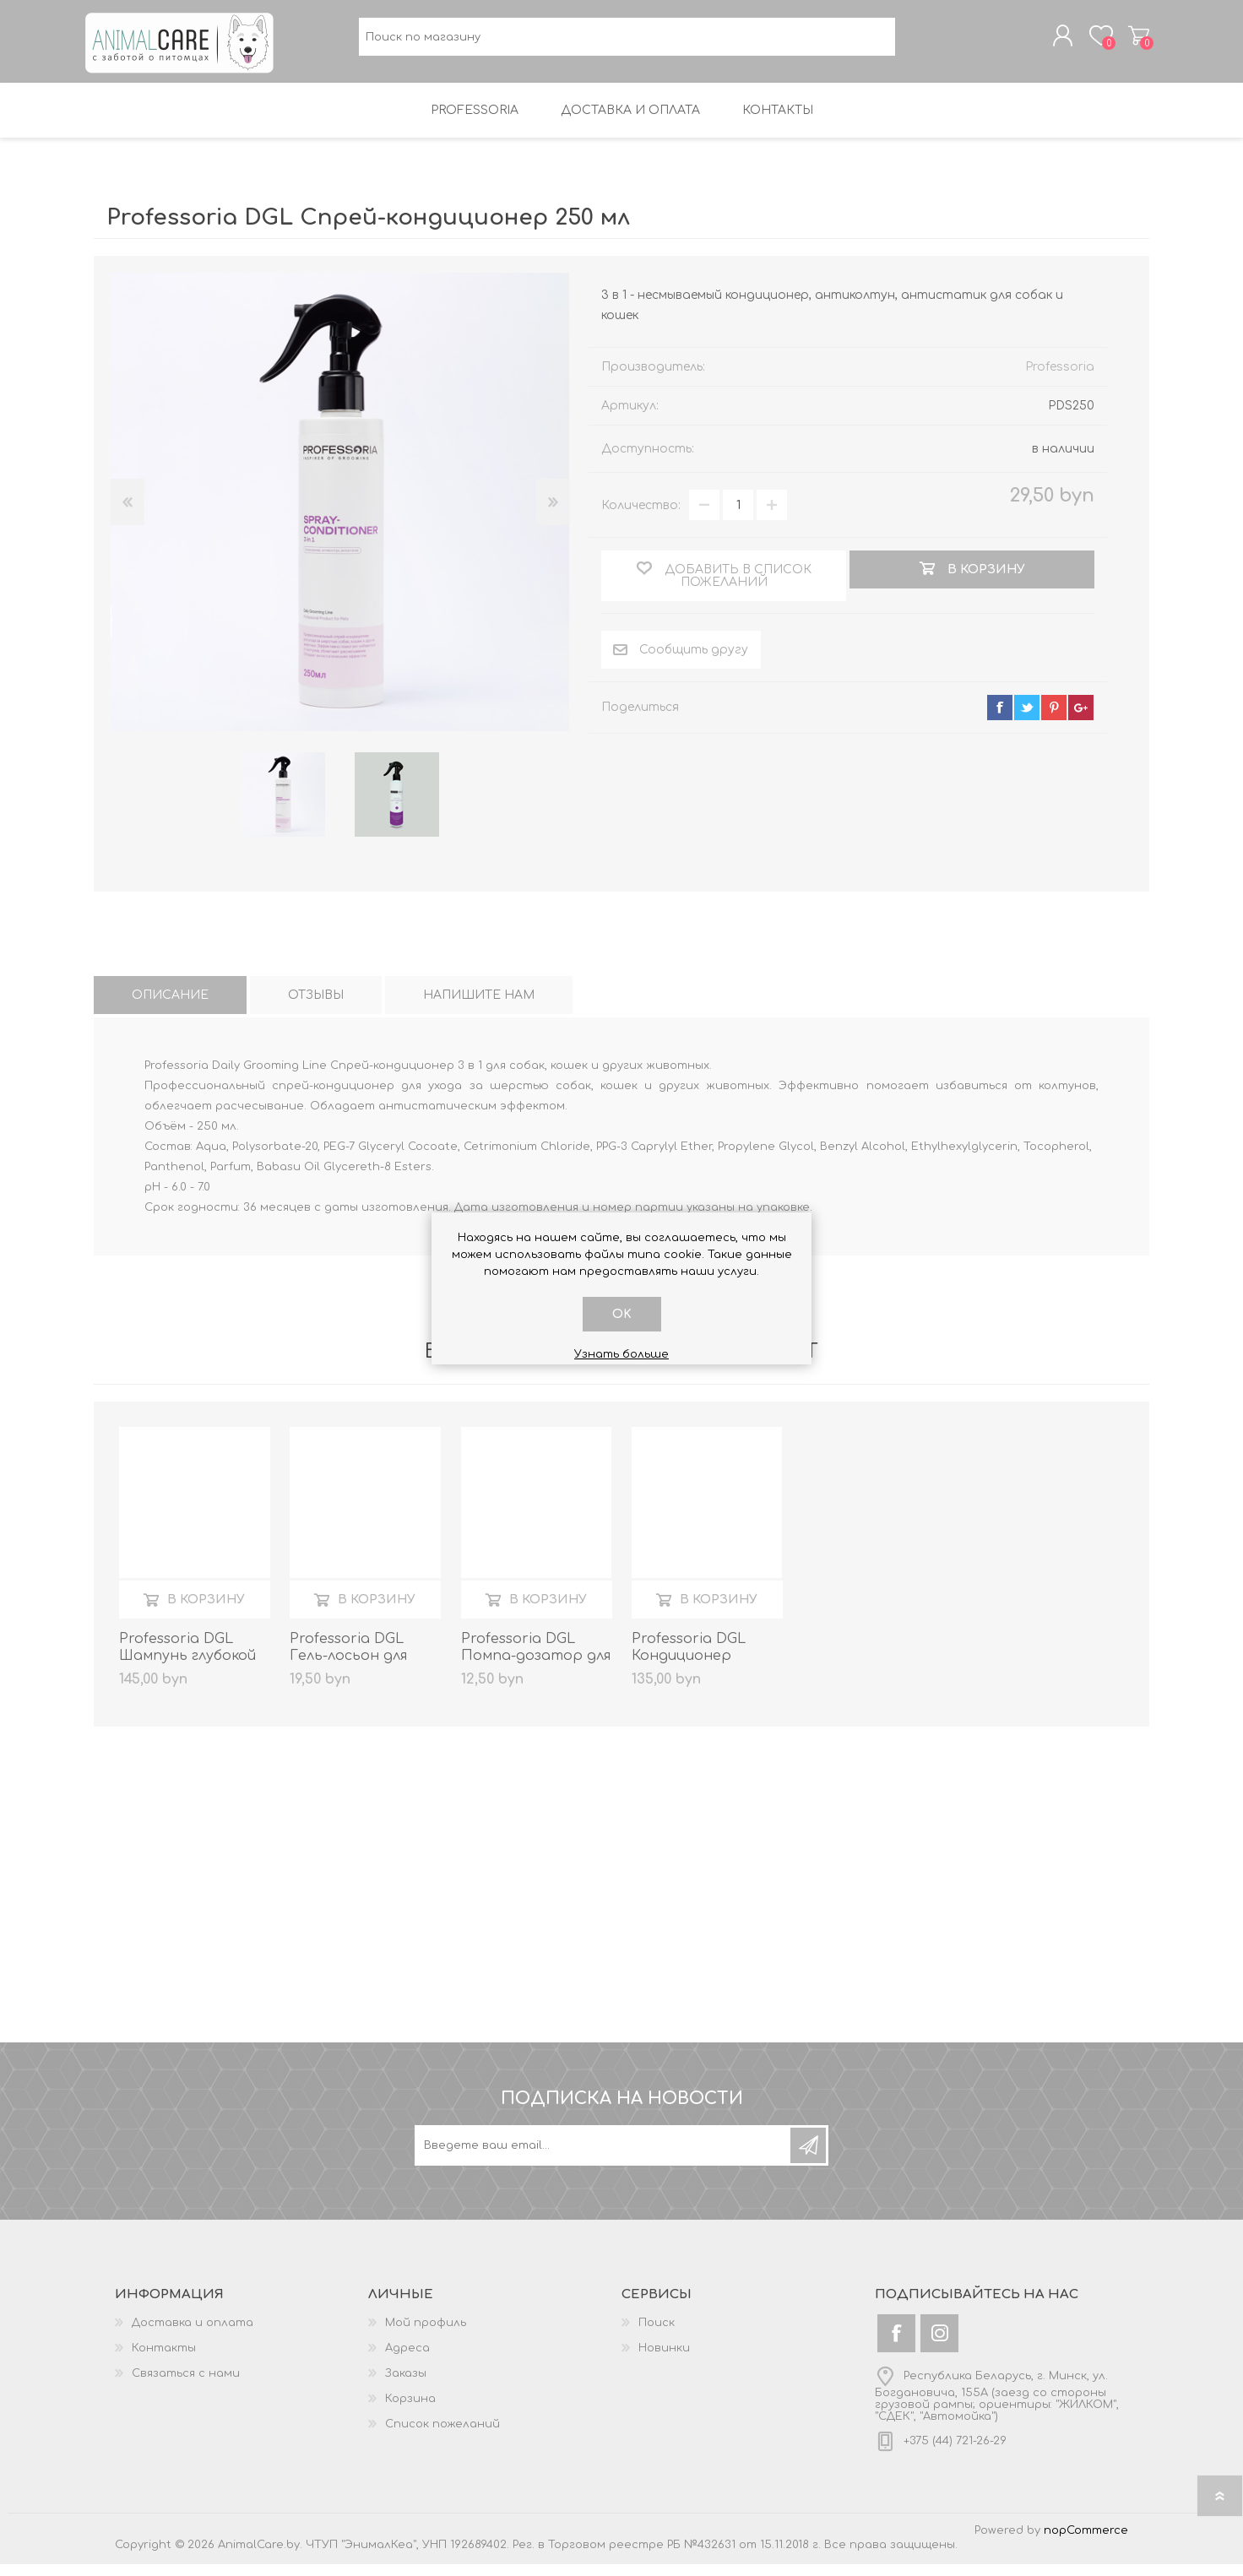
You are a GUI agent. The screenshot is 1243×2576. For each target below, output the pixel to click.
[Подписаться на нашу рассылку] (603, 2157)
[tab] (170, 1007)
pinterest (1054, 719)
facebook (999, 719)
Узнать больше (621, 1354)
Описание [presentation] (170, 1007)
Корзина (1130, 41)
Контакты (164, 2360)
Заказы (405, 2385)
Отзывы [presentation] (316, 1007)
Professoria (1059, 378)
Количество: (641, 517)
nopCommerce (1086, 2542)
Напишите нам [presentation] (479, 1007)
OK (622, 1314)
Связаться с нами (186, 2385)
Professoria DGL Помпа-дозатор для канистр (536, 1668)
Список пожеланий (442, 2436)
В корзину (206, 1610)
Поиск (656, 2334)
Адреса (407, 2360)
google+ (1081, 719)
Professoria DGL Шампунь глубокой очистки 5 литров (187, 1668)
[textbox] (627, 43)
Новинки (664, 2360)
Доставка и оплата (192, 2334)
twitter (1026, 719)
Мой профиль (425, 2334)
